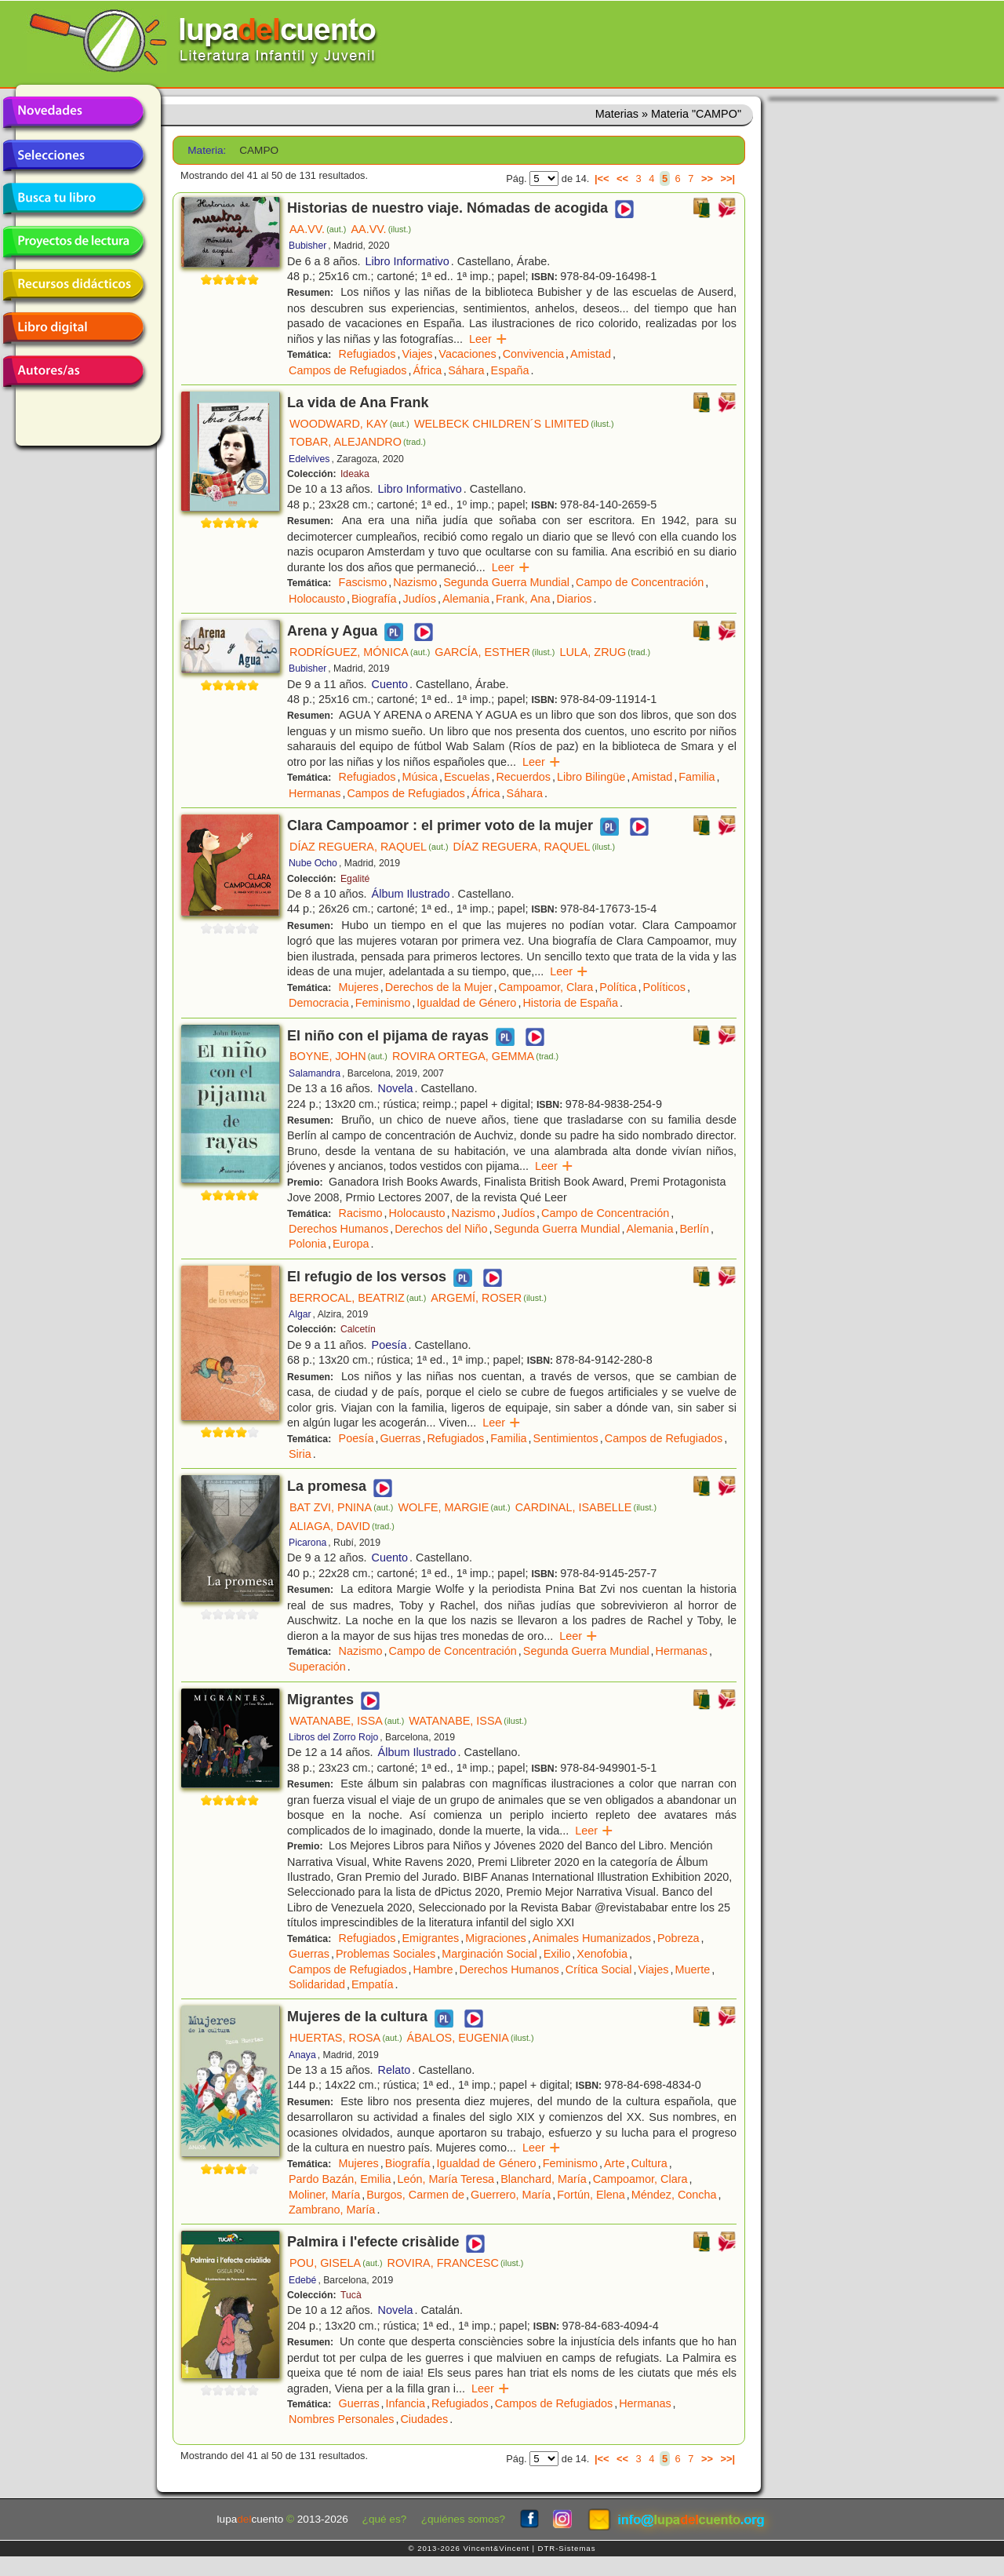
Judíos (419, 598)
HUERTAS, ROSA (345, 2037)
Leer (488, 339)
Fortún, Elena (590, 2194)
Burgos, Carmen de (415, 2194)
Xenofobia (602, 1953)
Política (617, 987)
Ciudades (424, 2419)
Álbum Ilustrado (411, 893)
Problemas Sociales (385, 1953)
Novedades (73, 112)
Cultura (649, 2163)
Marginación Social (489, 1953)
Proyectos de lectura (73, 241)
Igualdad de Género (466, 1003)
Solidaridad (317, 1984)
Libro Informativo (407, 261)
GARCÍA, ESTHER (495, 652)
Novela (395, 1088)
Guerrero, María (511, 2194)
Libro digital (73, 328)
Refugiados (367, 354)
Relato (394, 2070)
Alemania (465, 598)
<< (622, 178)
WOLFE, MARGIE (454, 1507)
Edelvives (309, 459)
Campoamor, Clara (546, 987)
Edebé (302, 2280)
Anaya (302, 2055)
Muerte (693, 1969)
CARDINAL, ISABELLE (586, 1507)
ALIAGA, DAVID (342, 1526)
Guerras (400, 1438)
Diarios (574, 598)
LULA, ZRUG (604, 652)
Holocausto (317, 598)
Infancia (405, 2403)
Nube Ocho (313, 863)
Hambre (433, 1969)
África (427, 370)
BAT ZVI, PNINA (341, 1507)
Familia (696, 777)
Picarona (307, 1542)
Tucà (351, 2295)
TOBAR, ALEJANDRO (357, 441)
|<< (602, 178)
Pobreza (678, 1938)
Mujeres (359, 987)
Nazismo (415, 582)
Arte (614, 2163)
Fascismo (363, 582)
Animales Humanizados (592, 1938)
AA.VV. (317, 229)
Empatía (372, 1984)
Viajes (417, 354)
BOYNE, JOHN (338, 1056)
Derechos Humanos (338, 1228)
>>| (727, 178)
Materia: (206, 150)
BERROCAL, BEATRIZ (357, 1298)
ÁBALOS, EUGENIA (470, 2037)
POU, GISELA (336, 2263)
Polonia (307, 1243)
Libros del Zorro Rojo (333, 1737)
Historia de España (570, 1003)
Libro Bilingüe (591, 777)
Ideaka (354, 473)
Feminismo (382, 1003)
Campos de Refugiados (347, 370)
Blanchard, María (543, 2179)
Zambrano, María (332, 2209)
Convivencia (533, 354)
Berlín (694, 1228)
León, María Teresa (445, 2179)
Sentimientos (565, 1438)
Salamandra (314, 1073)
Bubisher (307, 245)
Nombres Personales (341, 2419)
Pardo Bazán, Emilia (340, 2179)
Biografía (374, 598)
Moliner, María (324, 2194)
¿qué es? (384, 2519)
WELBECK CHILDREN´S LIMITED (514, 423)
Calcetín (358, 1329)
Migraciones (495, 1938)
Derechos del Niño (441, 1228)
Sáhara (466, 370)
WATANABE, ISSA (346, 1720)
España (510, 370)
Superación (317, 1666)
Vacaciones (467, 354)
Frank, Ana (523, 598)
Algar (300, 1314)
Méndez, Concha (674, 2194)
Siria (300, 1454)
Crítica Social (599, 1969)
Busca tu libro (73, 198)
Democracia (319, 1003)
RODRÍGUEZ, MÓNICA (359, 652)
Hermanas (314, 793)
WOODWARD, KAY (349, 423)
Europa (351, 1243)
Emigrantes (430, 1938)
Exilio (557, 1953)
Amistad (590, 354)
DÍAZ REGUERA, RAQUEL (368, 846)
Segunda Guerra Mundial (506, 582)
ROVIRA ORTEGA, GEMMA (475, 1056)
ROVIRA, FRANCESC (455, 2263)
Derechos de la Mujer (439, 987)
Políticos (664, 987)
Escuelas (466, 777)
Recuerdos (523, 777)
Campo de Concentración (640, 582)
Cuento (390, 684)
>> (707, 178)
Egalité (354, 878)
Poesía (389, 1345)
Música (420, 777)
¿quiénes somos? (463, 2519)
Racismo (361, 1213)
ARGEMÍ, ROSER (489, 1298)
